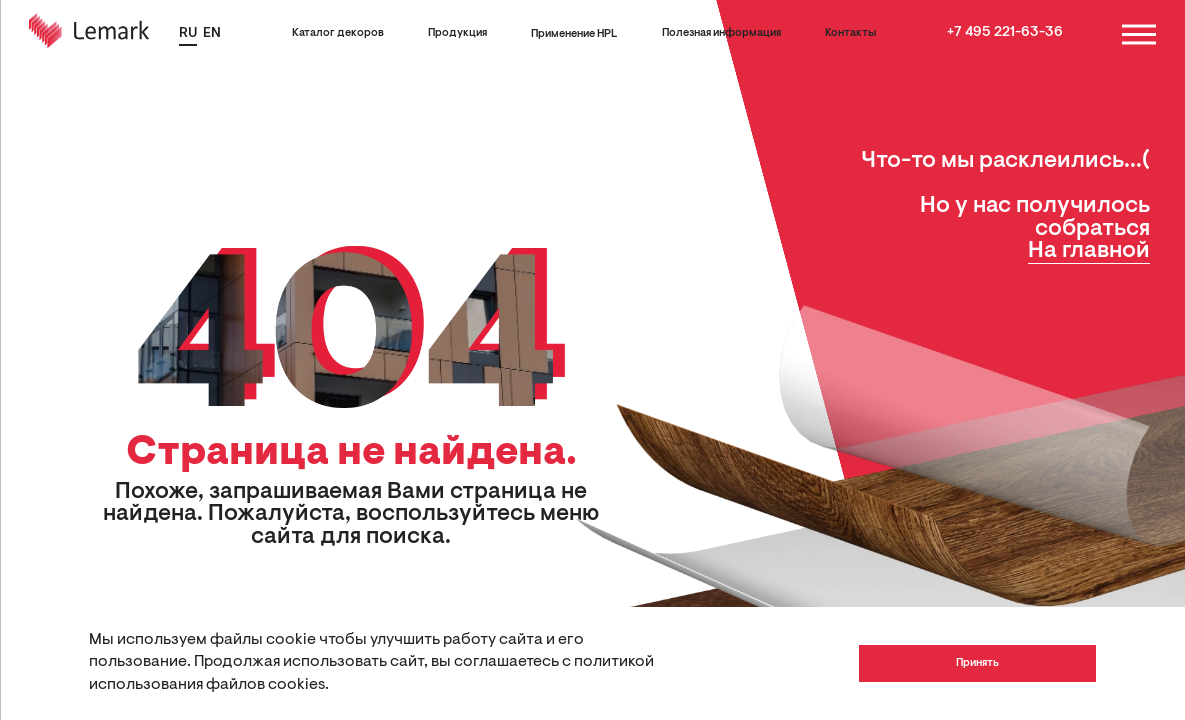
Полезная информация (721, 33)
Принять (977, 663)
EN (212, 34)
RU (188, 34)
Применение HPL (574, 34)
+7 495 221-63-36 (1005, 33)
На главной (1089, 252)
